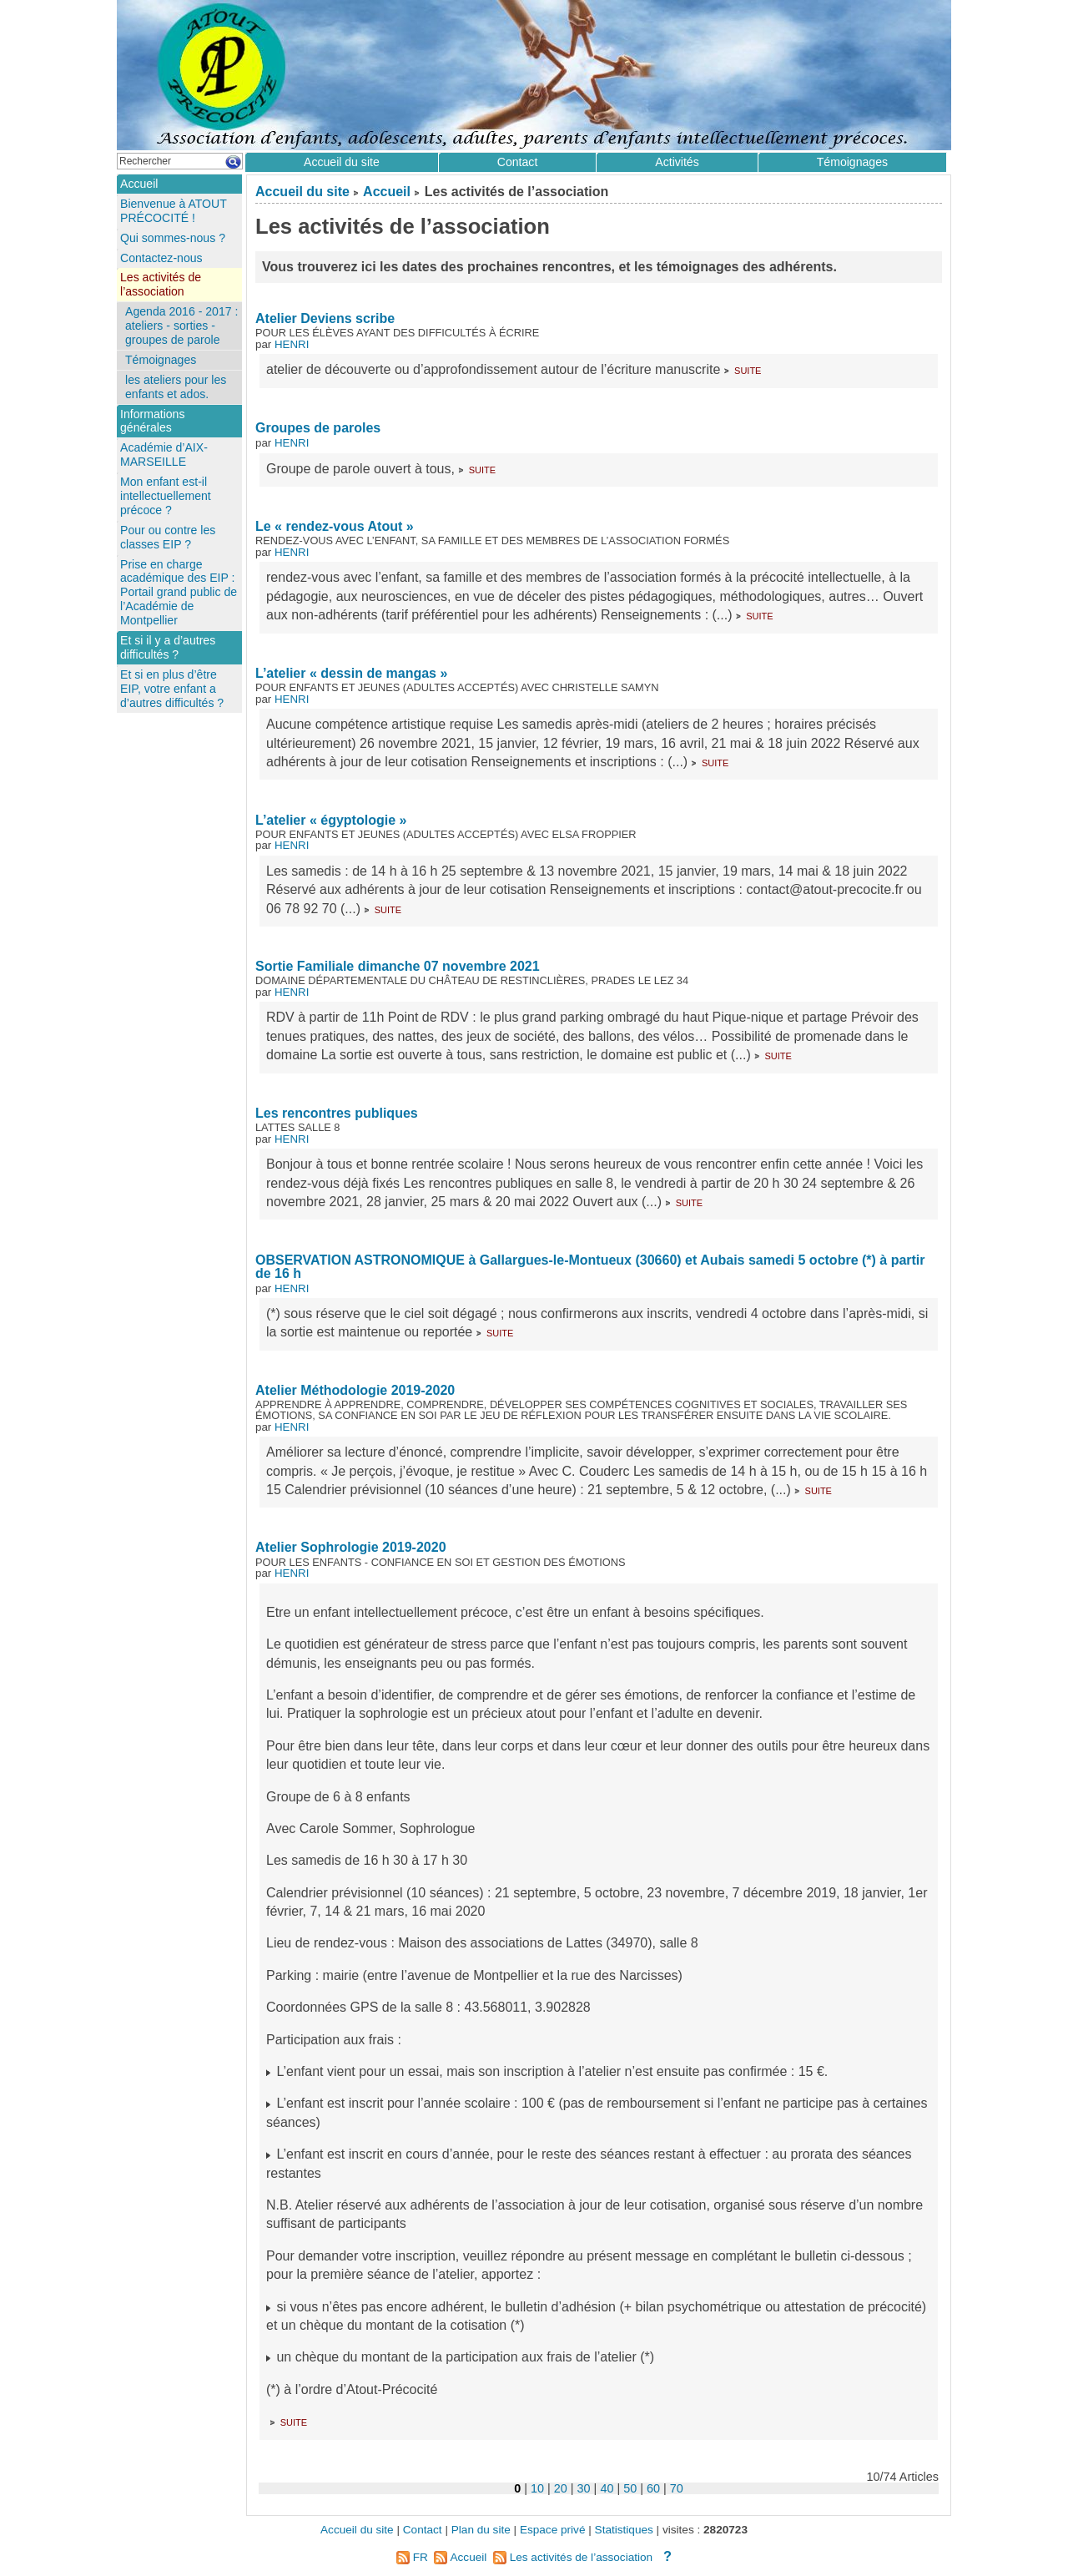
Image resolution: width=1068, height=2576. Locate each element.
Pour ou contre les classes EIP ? (167, 537)
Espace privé (553, 2529)
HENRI (292, 344)
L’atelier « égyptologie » (330, 820)
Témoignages (852, 162)
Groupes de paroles (317, 428)
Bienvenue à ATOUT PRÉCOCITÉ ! (173, 211)
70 (676, 2488)
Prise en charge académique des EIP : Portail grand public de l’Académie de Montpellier (178, 593)
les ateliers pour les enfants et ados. (175, 387)
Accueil (387, 191)
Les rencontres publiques (336, 1113)
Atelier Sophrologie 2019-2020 (350, 1547)
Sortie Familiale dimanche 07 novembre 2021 (397, 966)
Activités (676, 162)
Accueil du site (302, 191)
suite (747, 369)
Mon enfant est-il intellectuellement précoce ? (165, 496)
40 (606, 2488)
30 (584, 2488)
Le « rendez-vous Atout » (334, 526)
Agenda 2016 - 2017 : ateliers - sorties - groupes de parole (181, 325)
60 (653, 2488)
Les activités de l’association (160, 284)
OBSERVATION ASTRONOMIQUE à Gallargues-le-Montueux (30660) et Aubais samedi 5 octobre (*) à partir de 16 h (590, 1266)
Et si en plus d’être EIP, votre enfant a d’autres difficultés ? (172, 689)
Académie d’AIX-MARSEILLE (164, 454)
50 (630, 2488)
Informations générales (152, 421)
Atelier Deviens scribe (325, 318)
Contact (517, 162)
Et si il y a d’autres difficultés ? (167, 647)
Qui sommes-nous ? (172, 238)
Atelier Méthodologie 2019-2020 (355, 1390)
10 (537, 2488)
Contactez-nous (161, 258)
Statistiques (624, 2529)
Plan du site (481, 2529)
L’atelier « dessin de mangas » (351, 673)
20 (560, 2488)
